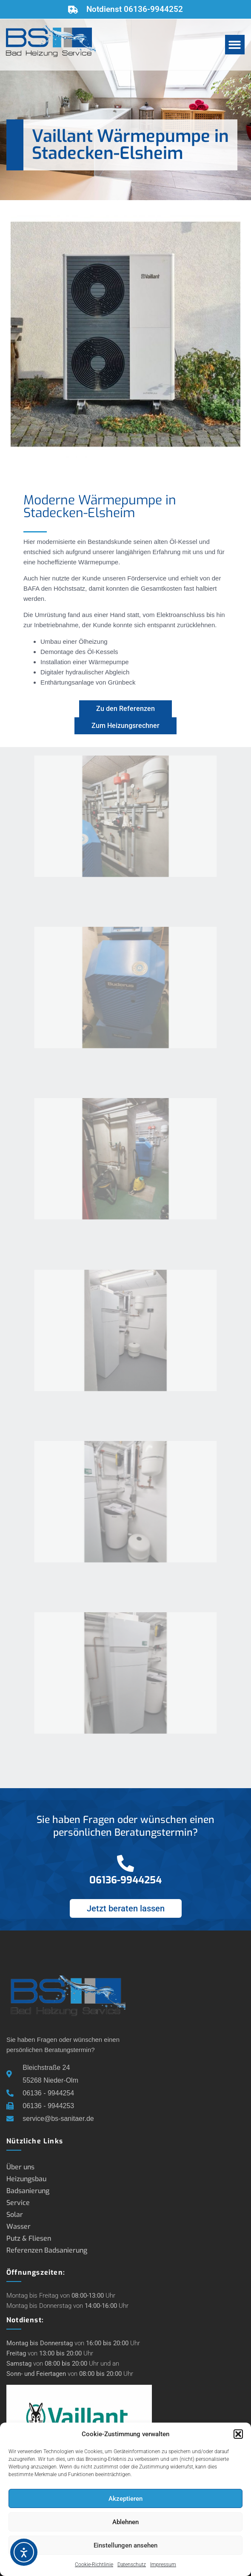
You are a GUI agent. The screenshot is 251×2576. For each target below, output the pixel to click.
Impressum (163, 2565)
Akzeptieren (125, 2498)
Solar (14, 2214)
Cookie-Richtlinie (94, 2565)
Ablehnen (125, 2522)
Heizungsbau (26, 2178)
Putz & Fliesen (28, 2238)
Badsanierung (27, 2190)
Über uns (20, 2167)
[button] (238, 2434)
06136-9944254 (125, 1880)
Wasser (18, 2226)
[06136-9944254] (125, 1863)
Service (18, 2202)
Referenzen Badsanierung (46, 2250)
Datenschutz (131, 2565)
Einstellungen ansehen (125, 2545)
